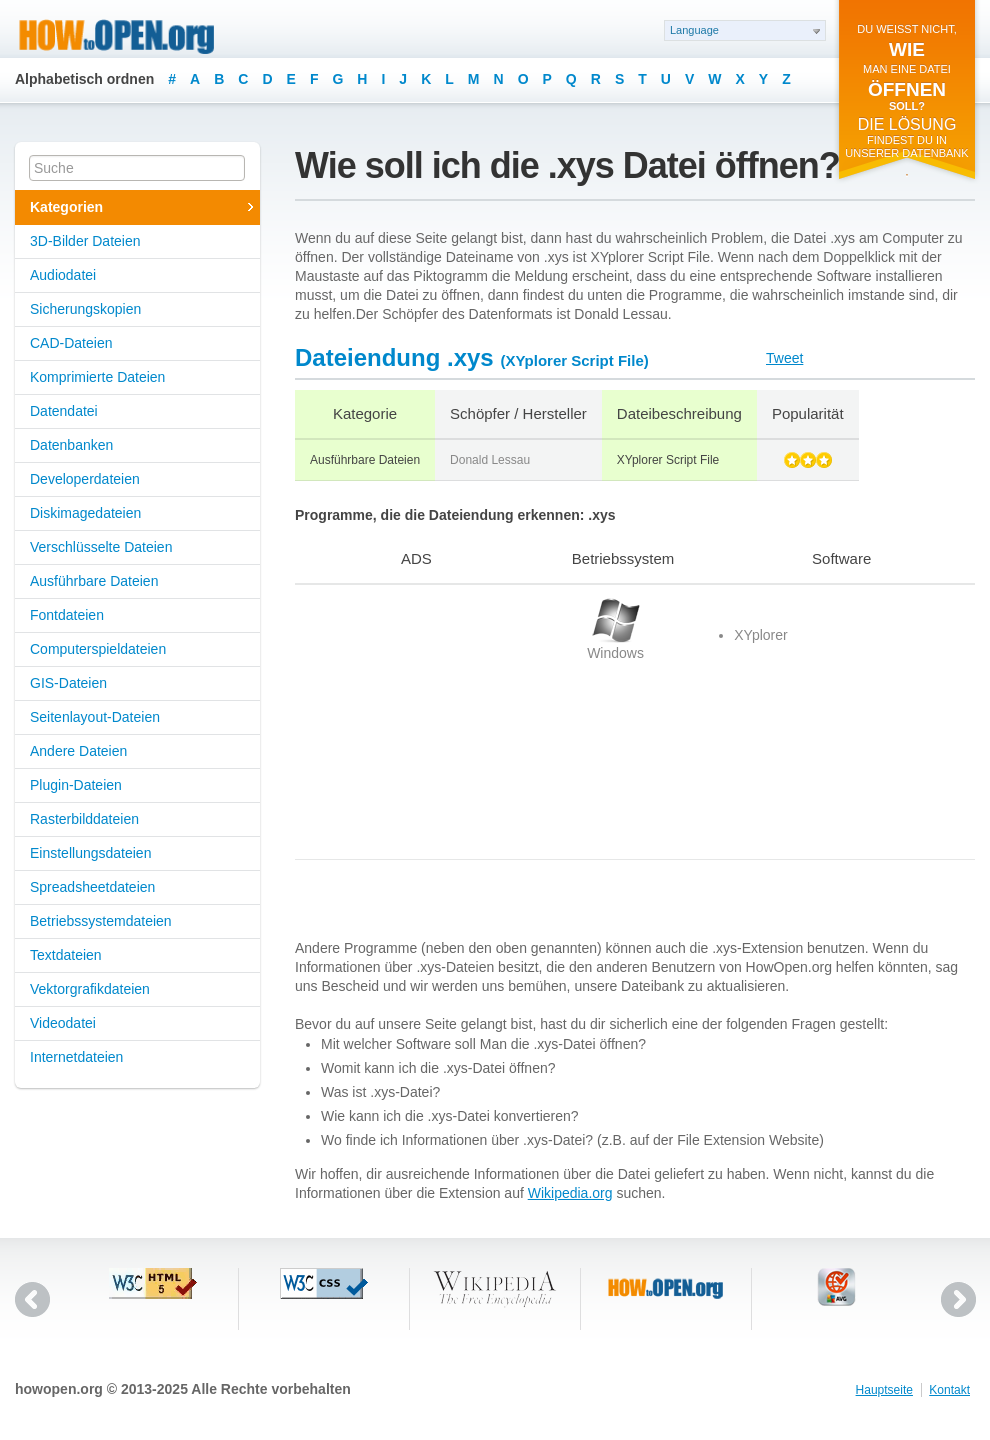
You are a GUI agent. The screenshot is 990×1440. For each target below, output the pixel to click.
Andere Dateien (78, 751)
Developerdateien (85, 479)
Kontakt (949, 1390)
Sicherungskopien (85, 309)
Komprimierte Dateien (97, 377)
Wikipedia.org (570, 1193)
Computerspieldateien (98, 649)
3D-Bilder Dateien (85, 241)
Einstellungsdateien (90, 853)
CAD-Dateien (71, 343)
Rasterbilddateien (84, 819)
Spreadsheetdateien (92, 887)
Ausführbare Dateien (94, 581)
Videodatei (63, 1023)
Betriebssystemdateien (101, 921)
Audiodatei (63, 275)
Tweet (784, 358)
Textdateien (66, 955)
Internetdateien (76, 1057)
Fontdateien (67, 615)
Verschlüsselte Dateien (101, 547)
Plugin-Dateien (76, 785)
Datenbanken (71, 445)
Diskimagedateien (85, 513)
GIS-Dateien (68, 683)
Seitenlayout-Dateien (95, 717)
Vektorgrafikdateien (90, 989)
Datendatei (64, 411)
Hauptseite (884, 1390)
